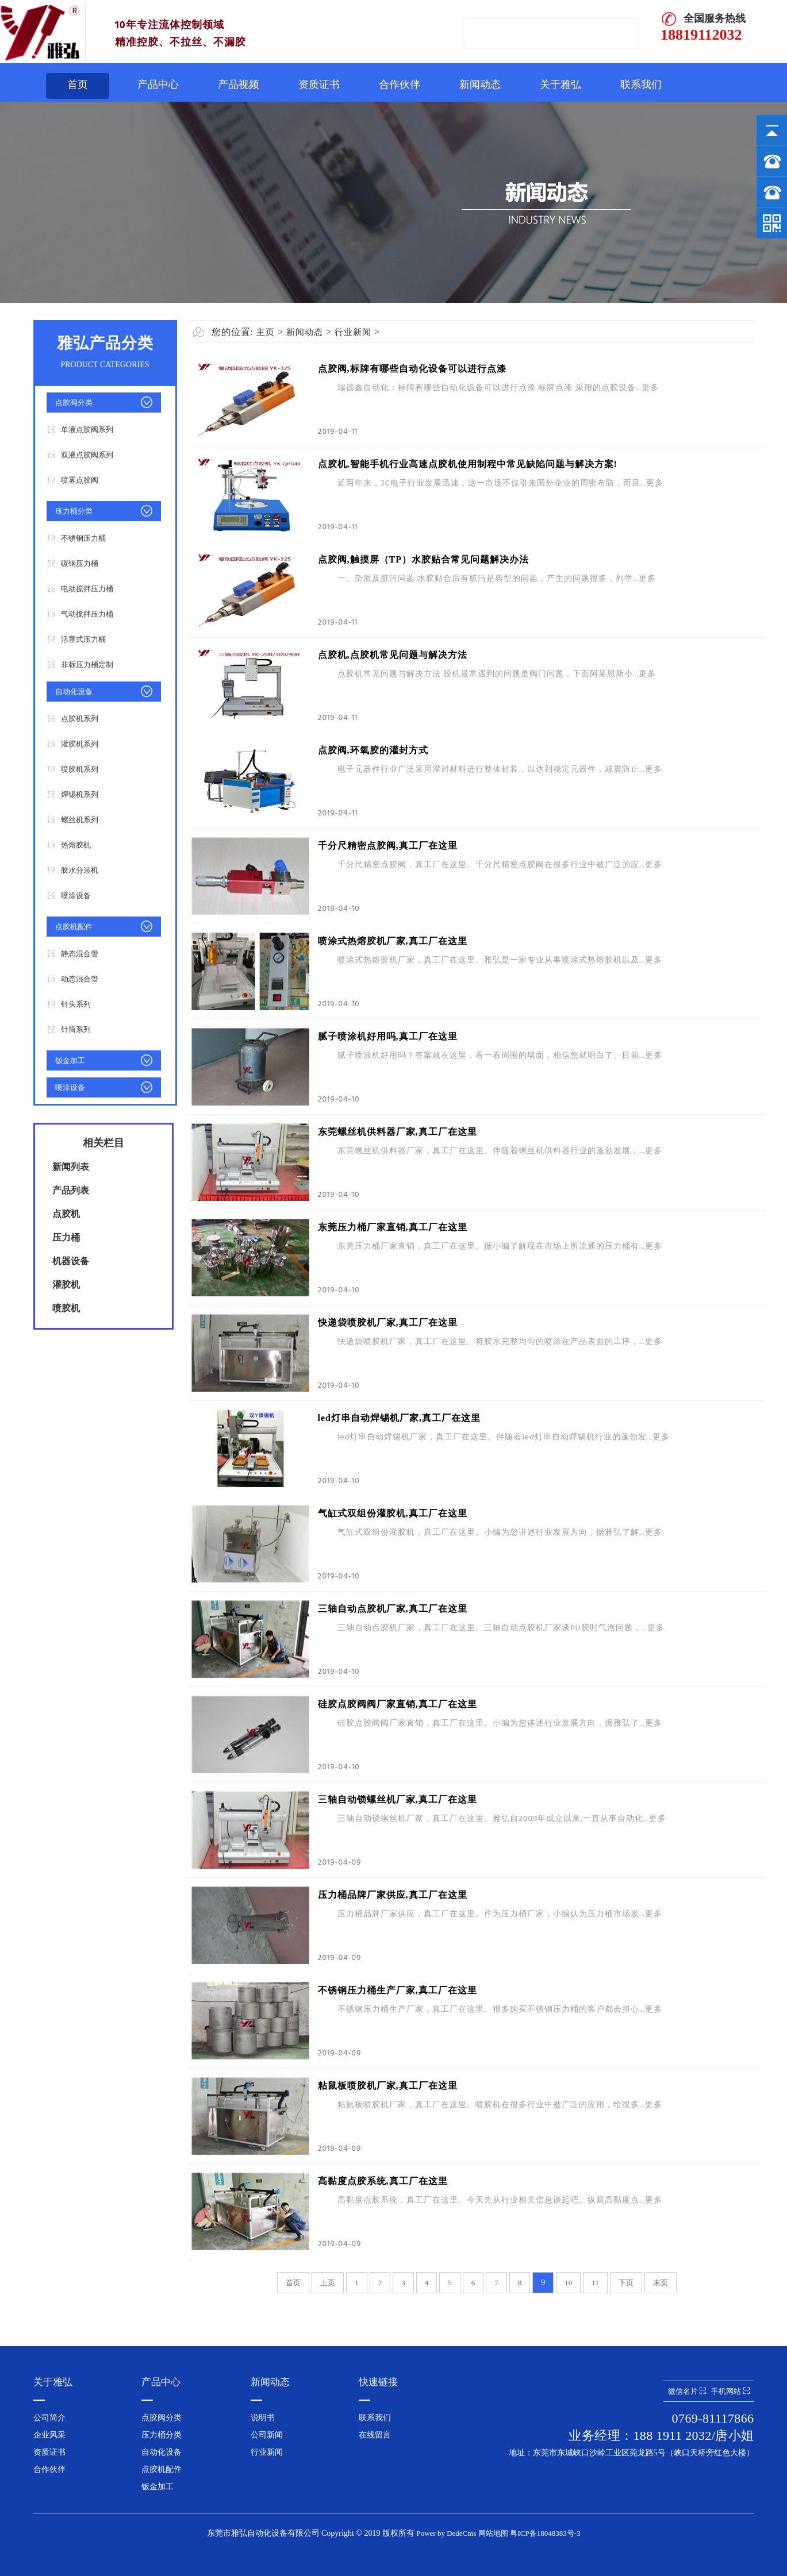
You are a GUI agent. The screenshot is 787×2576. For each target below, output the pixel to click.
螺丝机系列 (79, 819)
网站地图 (493, 2533)
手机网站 (730, 2391)
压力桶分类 (74, 511)
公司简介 (49, 2417)
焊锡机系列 (79, 794)
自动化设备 (74, 691)
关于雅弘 (560, 84)
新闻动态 (480, 84)
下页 (626, 2282)
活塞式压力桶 (83, 639)
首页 (77, 84)
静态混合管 (79, 953)
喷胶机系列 (79, 769)
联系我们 (641, 84)
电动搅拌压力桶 (87, 588)
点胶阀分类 (74, 402)
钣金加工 (70, 1060)
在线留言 (375, 2435)
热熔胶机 (76, 845)
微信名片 (687, 2391)
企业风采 (49, 2435)
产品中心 (158, 84)
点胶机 (66, 1214)
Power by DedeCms (446, 2533)
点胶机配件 (74, 926)
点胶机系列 (79, 718)
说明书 (263, 2417)
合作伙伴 (399, 84)
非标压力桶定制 (87, 664)
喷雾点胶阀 (79, 480)
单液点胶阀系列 (87, 429)
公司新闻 (267, 2435)
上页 (327, 2282)
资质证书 (319, 84)
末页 (660, 2282)
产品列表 (70, 1190)
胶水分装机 (79, 870)
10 (568, 2282)
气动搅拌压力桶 (87, 614)
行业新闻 (353, 332)
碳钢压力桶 (79, 563)
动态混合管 (79, 979)
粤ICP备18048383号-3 (545, 2533)
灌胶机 (66, 1284)
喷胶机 (66, 1308)
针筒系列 (76, 1029)
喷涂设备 (76, 895)
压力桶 (66, 1237)
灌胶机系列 (79, 744)
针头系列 (76, 1004)
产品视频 (238, 84)
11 (595, 2282)
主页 (265, 332)
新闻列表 (70, 1167)
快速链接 (378, 2382)
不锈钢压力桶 (83, 538)
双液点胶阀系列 (87, 454)
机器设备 (70, 1261)
